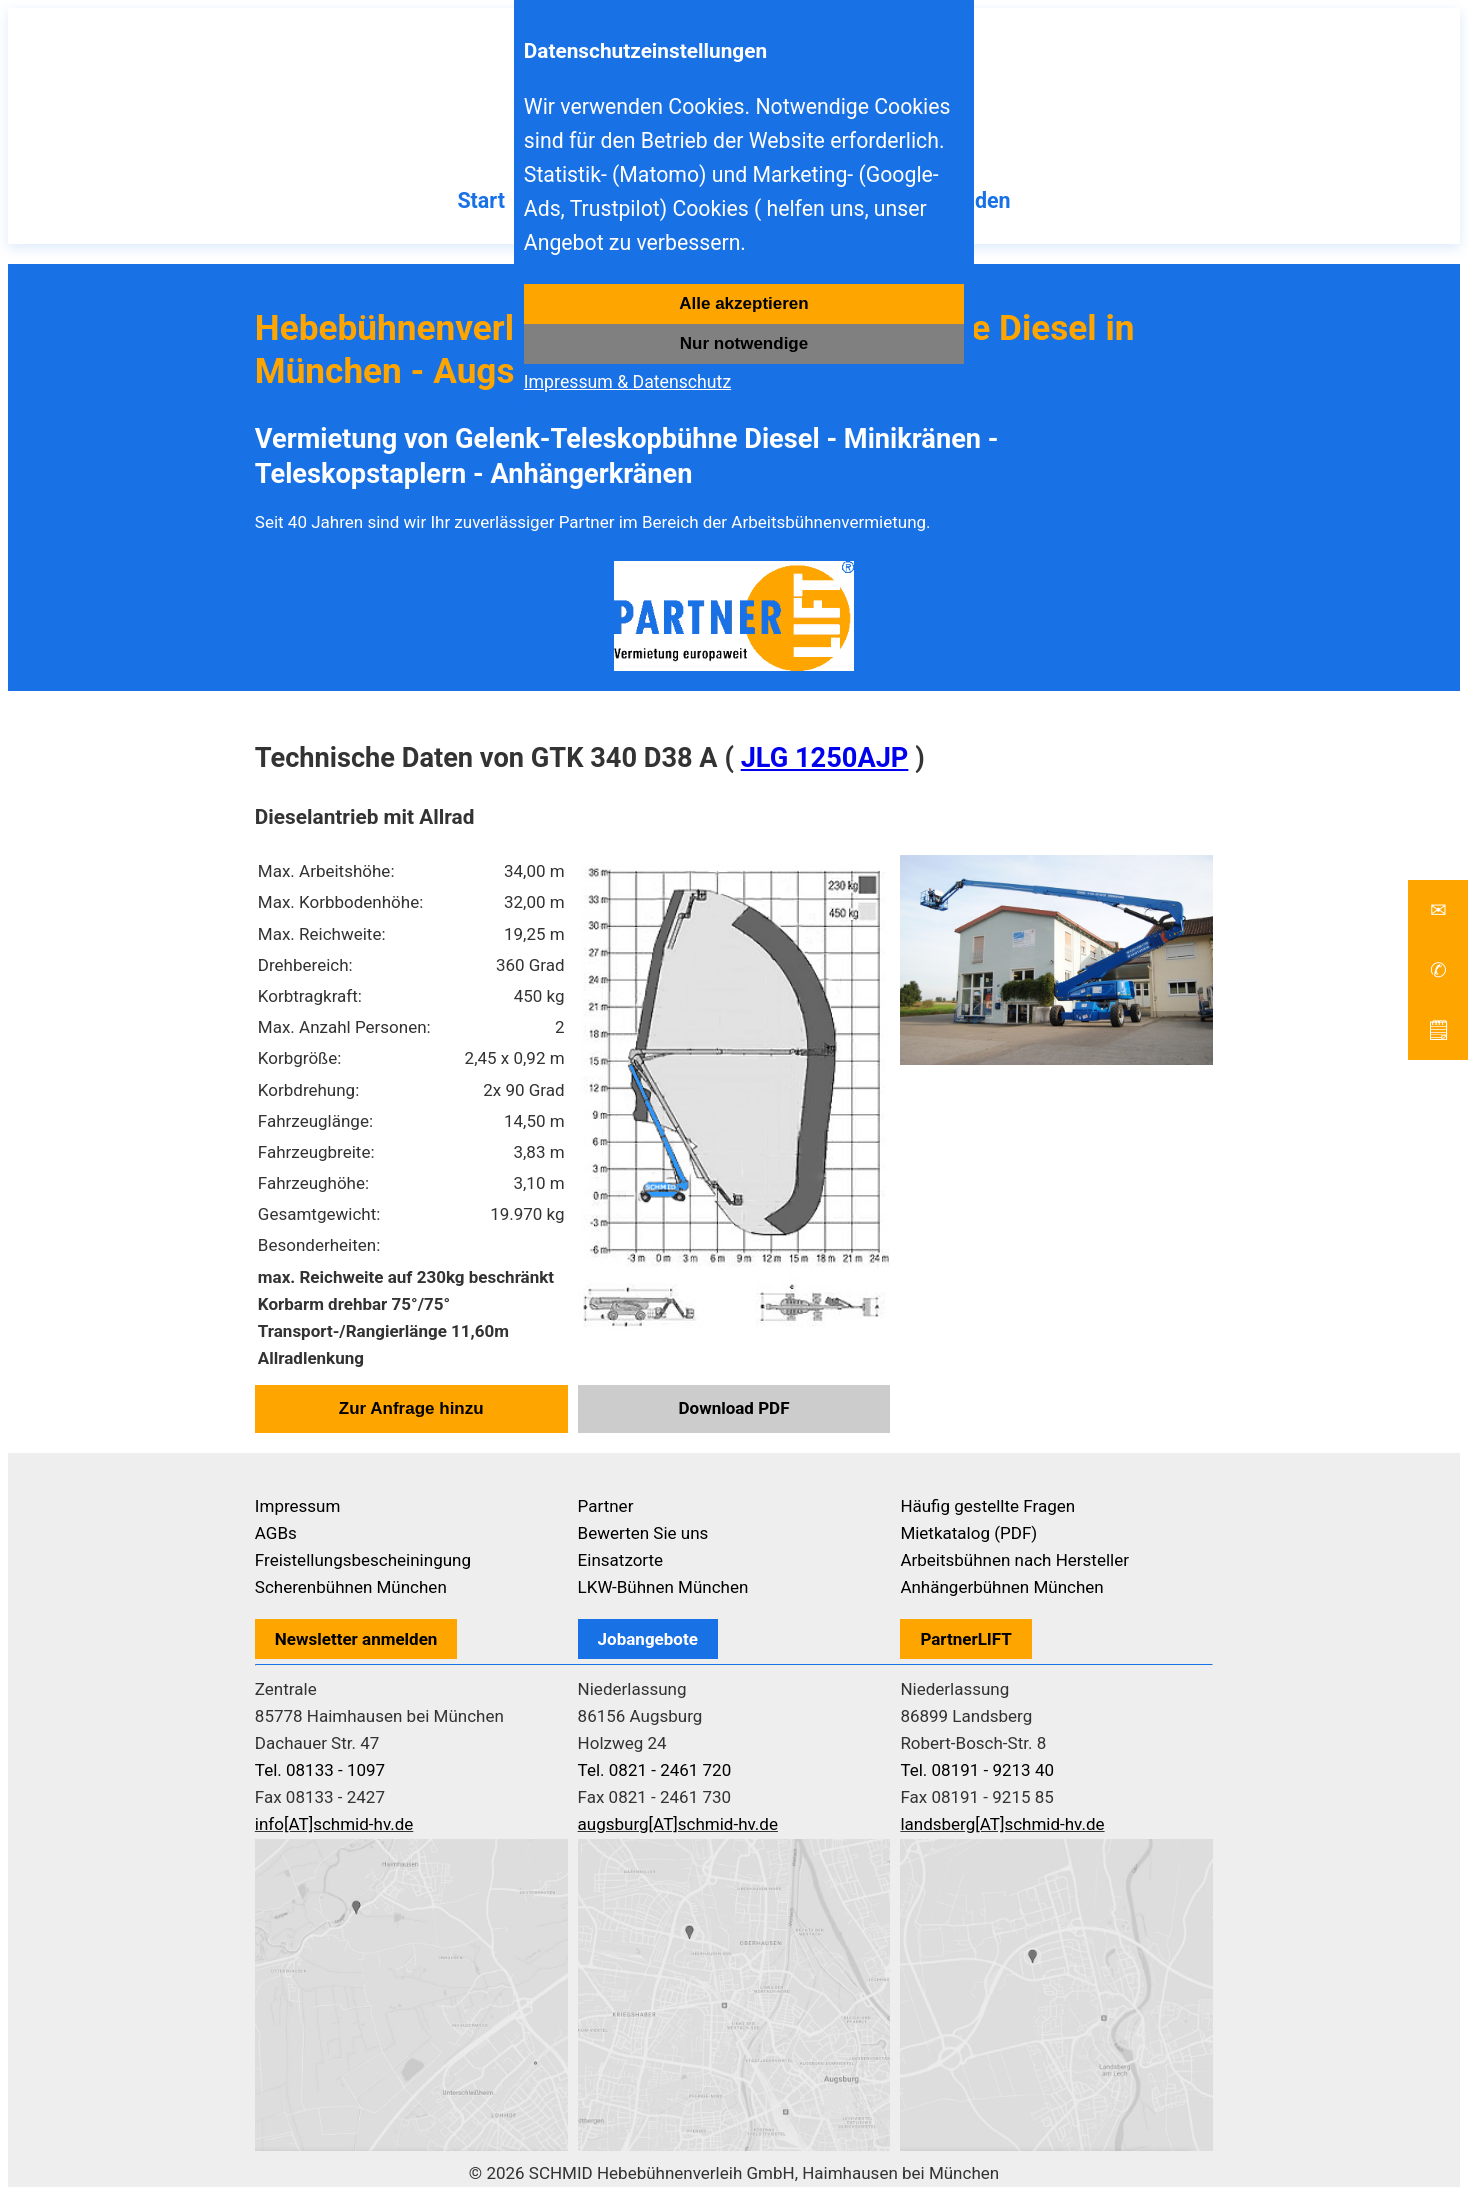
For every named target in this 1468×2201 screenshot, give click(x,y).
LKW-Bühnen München (663, 1593)
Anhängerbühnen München (1001, 1593)
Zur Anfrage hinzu (411, 1414)
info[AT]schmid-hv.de (334, 1830)
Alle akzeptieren (743, 303)
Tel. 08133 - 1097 (320, 1776)
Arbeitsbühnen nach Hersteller (1014, 1566)
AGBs (276, 1539)
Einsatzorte (621, 1566)
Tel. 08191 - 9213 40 (977, 1776)
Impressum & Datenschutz (627, 382)
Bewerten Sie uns (643, 1539)
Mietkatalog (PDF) (968, 1539)
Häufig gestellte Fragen (987, 1512)
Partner (606, 1512)
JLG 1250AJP (825, 764)
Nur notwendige (744, 343)
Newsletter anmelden (356, 1645)
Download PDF (734, 1414)
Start (458, 206)
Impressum (298, 1512)
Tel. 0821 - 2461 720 (655, 1776)
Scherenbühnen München (351, 1593)
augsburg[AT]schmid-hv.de (678, 1830)
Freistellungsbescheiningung (363, 1566)
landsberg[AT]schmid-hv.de (1002, 1830)
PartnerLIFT (966, 1645)
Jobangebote (648, 1645)
